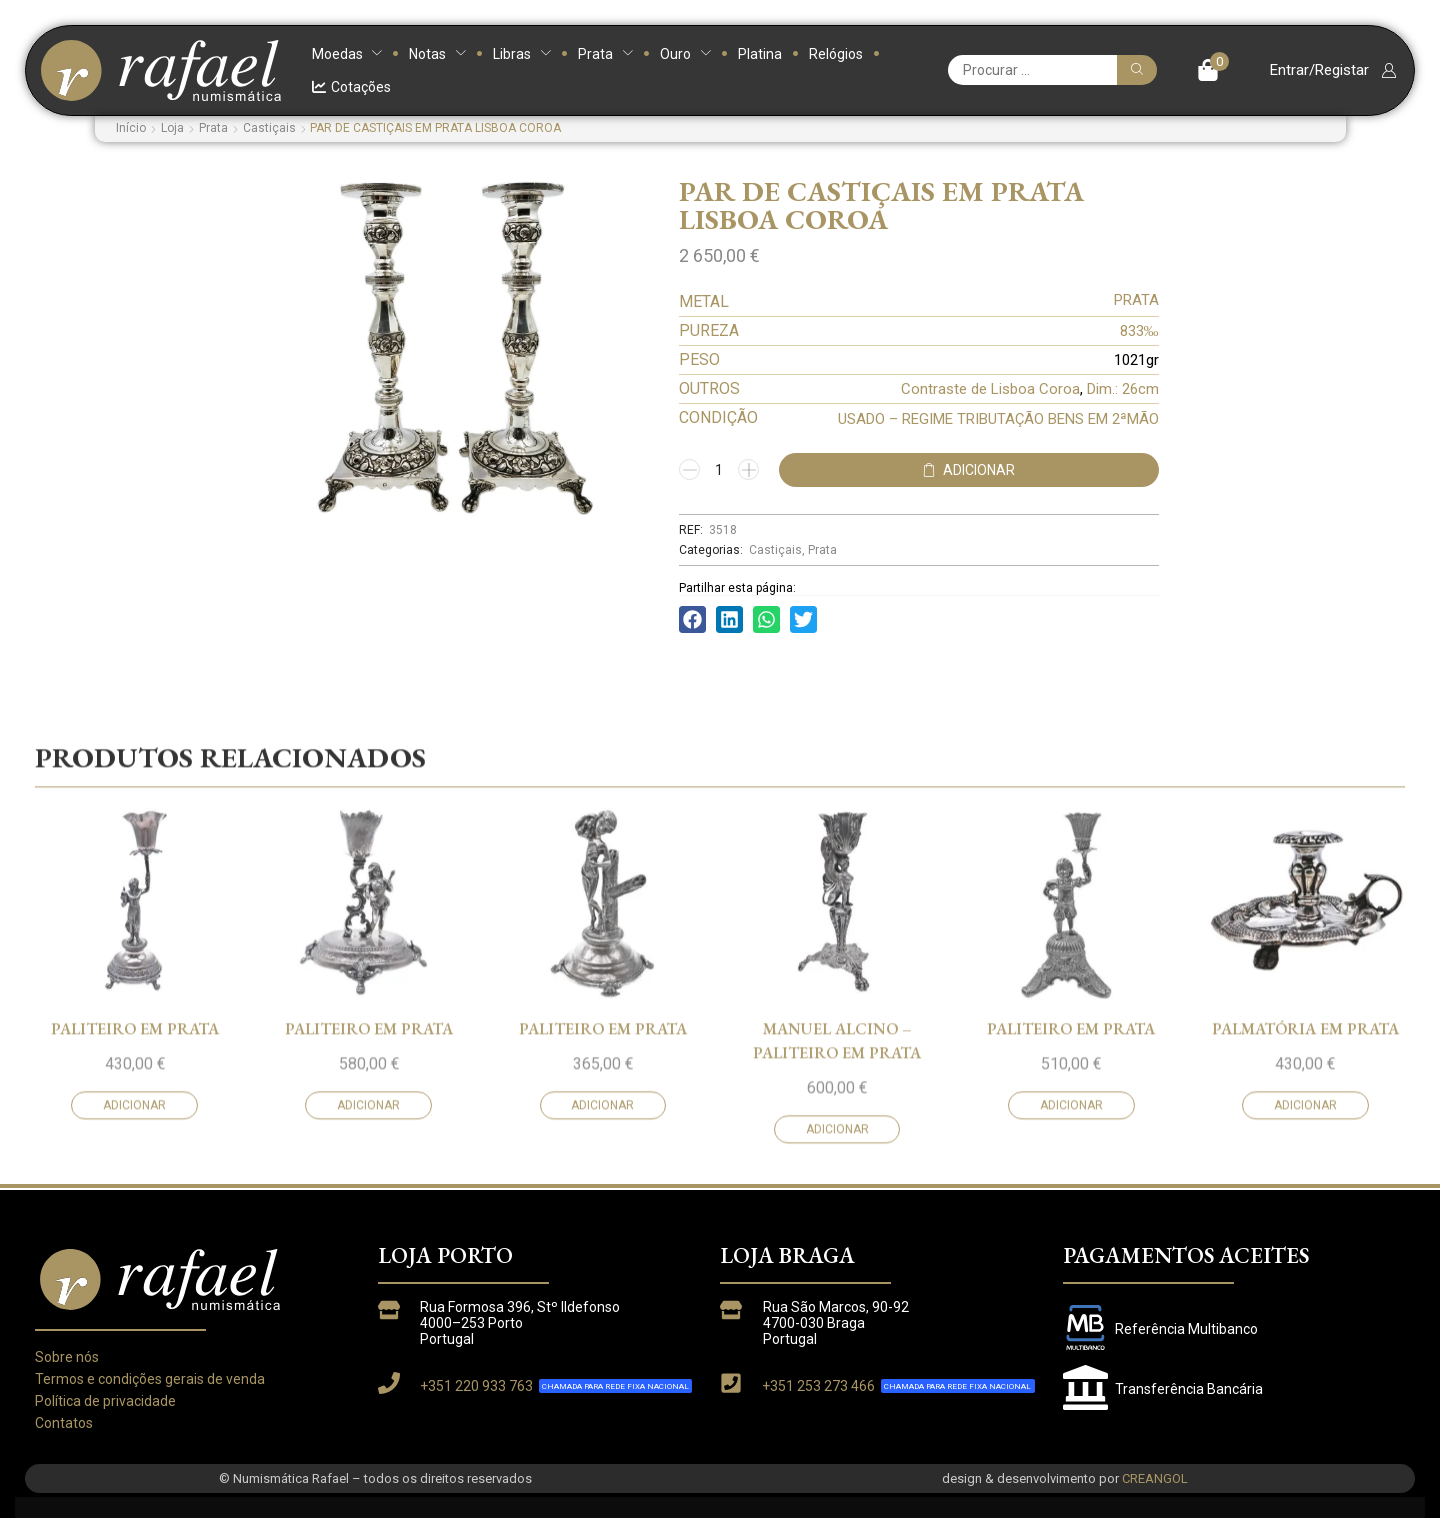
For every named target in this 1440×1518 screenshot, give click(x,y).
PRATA (1136, 300)
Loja (172, 128)
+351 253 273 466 (818, 1386)
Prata (213, 128)
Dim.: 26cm (1123, 389)
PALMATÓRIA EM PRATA (1305, 1160)
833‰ (1139, 331)
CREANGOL (1155, 1478)
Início (131, 128)
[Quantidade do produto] (719, 470)
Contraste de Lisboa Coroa (990, 389)
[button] (1213, 70)
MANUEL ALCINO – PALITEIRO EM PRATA (837, 1172)
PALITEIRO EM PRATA (135, 1160)
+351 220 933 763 (476, 1386)
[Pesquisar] (1137, 70)
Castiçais (269, 128)
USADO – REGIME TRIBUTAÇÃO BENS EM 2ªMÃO (998, 419)
